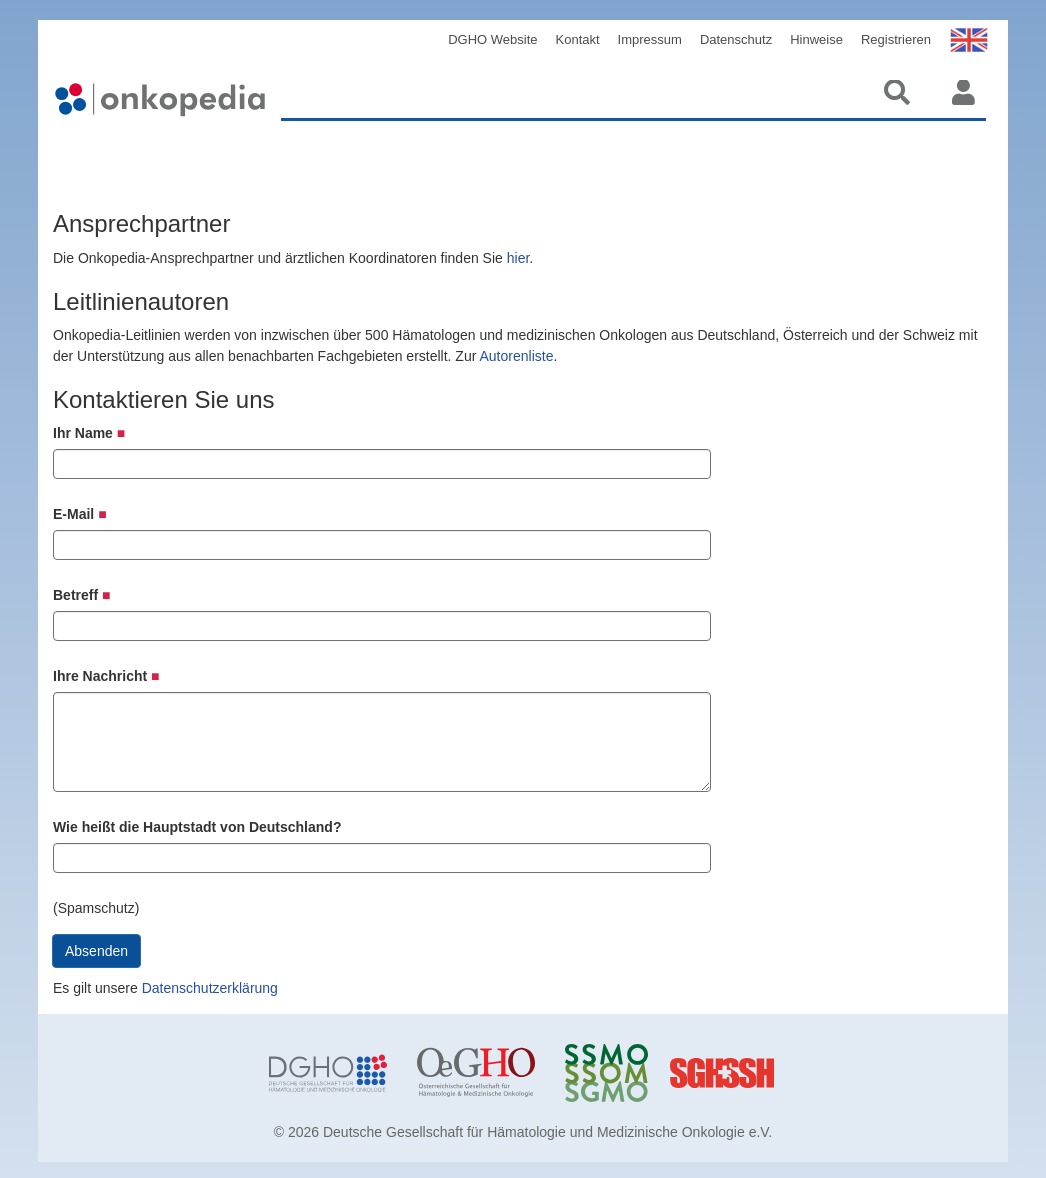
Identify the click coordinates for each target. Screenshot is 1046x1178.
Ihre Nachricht (106, 676)
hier (518, 258)
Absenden (96, 951)
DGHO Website (492, 39)
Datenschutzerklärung (210, 988)
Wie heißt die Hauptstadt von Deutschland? (197, 827)
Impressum (650, 39)
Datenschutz (736, 39)
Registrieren (896, 39)
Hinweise (816, 39)
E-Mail (80, 514)
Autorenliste (516, 356)
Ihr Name (89, 433)
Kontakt (578, 39)
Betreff (81, 595)
